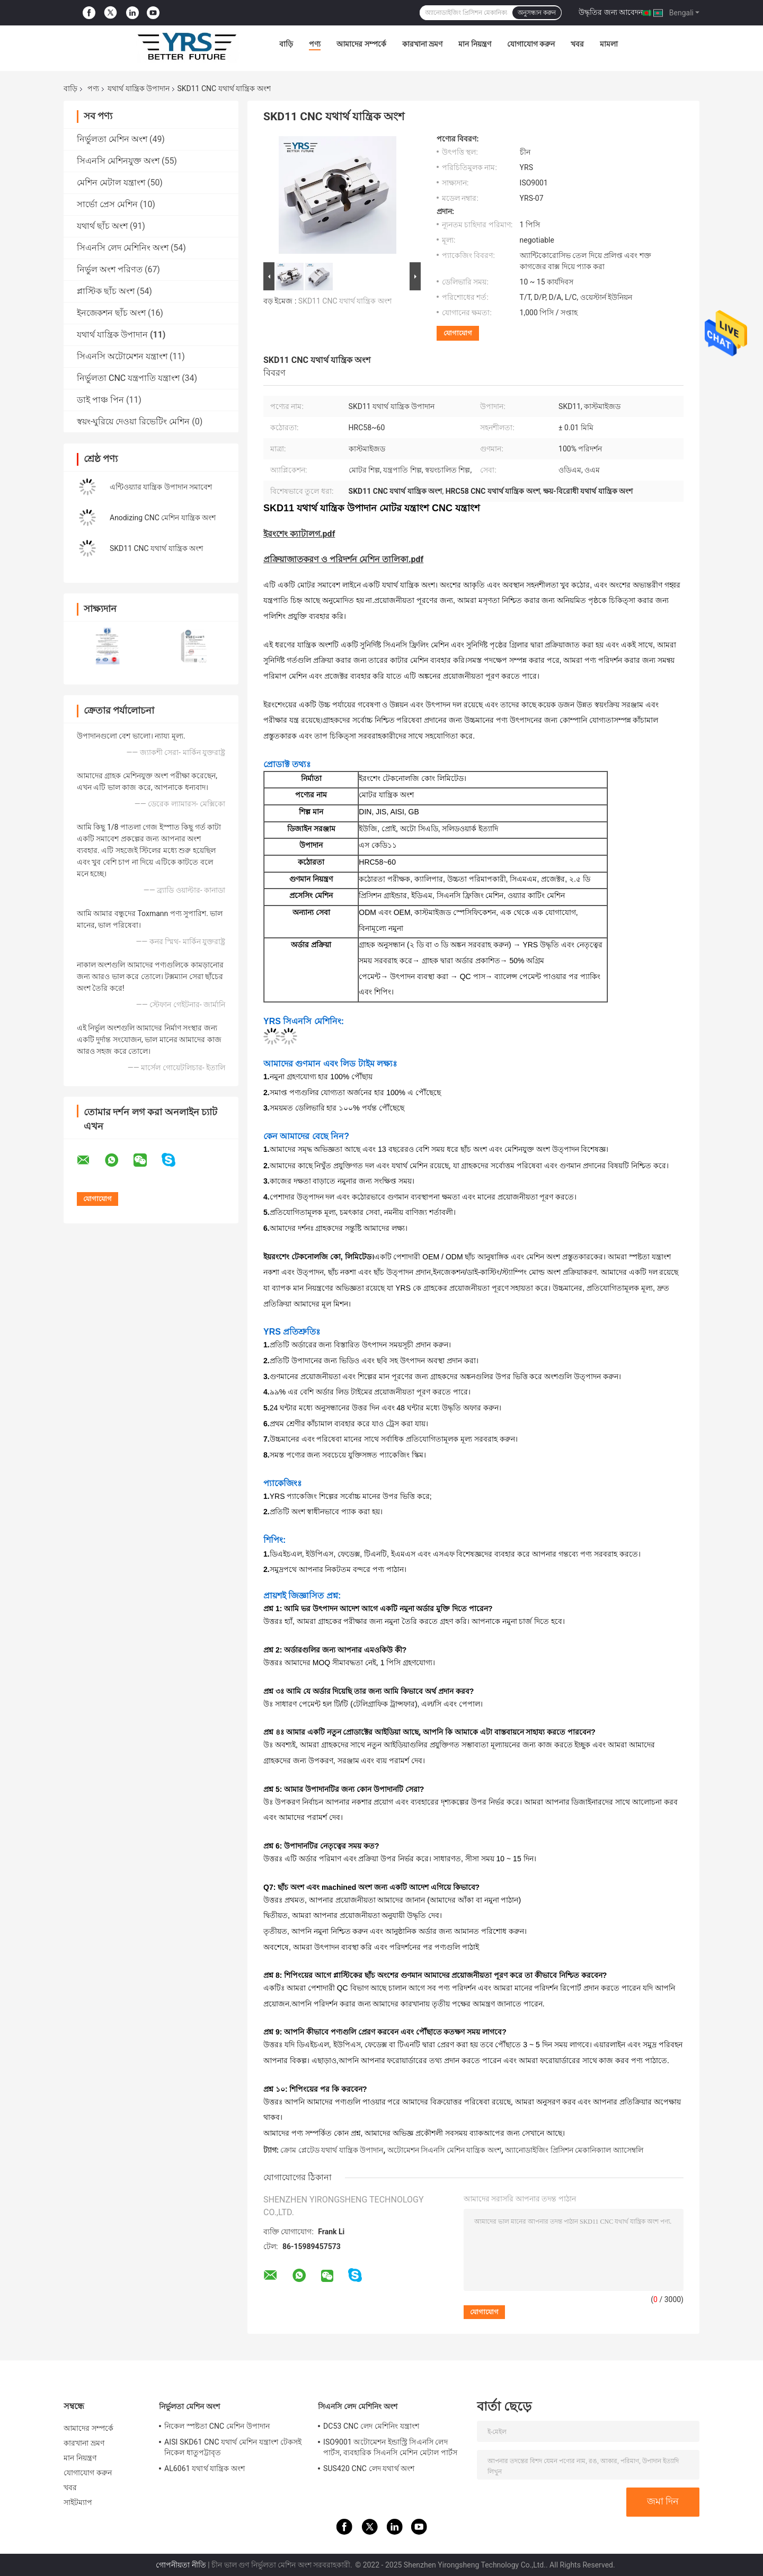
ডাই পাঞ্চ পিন (100, 400)
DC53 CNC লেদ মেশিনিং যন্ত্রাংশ (371, 2426)
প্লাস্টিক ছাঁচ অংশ (106, 291)
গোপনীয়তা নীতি (181, 2565)
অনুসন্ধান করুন (537, 12)
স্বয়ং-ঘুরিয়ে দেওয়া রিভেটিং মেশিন (133, 421)
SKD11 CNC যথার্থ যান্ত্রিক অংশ (156, 548)
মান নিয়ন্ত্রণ (474, 44)
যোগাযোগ (457, 333)
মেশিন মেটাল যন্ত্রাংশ (111, 182)
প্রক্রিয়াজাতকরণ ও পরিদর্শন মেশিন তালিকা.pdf (343, 559)
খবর (577, 44)
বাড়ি (286, 44)
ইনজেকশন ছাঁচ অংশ (111, 313)
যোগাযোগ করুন (531, 44)
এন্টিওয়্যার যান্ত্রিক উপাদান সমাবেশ (161, 487)
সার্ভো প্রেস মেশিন (107, 204)
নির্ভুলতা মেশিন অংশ (112, 139)
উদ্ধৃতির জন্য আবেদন (611, 12)
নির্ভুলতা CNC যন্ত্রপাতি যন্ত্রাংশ (128, 378)
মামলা (609, 44)
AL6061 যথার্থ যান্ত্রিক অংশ (204, 2468)
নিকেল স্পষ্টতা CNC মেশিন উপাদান (217, 2426)
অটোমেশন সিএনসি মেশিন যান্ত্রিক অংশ (444, 2150)
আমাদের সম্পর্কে (361, 44)
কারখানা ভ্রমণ (422, 44)
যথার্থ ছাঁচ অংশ (102, 226)
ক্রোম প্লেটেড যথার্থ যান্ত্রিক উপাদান (331, 2150)
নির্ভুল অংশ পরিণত (110, 269)
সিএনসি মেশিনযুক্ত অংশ (118, 161)
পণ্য (315, 44)
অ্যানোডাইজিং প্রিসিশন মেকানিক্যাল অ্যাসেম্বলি (574, 2150)
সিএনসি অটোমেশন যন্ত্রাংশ (122, 356)
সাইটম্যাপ (78, 2502)
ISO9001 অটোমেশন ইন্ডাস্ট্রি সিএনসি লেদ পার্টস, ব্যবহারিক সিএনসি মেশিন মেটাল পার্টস (390, 2447)
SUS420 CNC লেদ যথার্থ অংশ (368, 2468)
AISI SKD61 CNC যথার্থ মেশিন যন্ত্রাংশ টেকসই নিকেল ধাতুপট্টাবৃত (232, 2447)
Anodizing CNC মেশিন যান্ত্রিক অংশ (163, 517)
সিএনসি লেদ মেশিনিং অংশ (122, 248)
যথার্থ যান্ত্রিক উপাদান (139, 88)
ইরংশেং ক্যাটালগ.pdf (299, 534)
